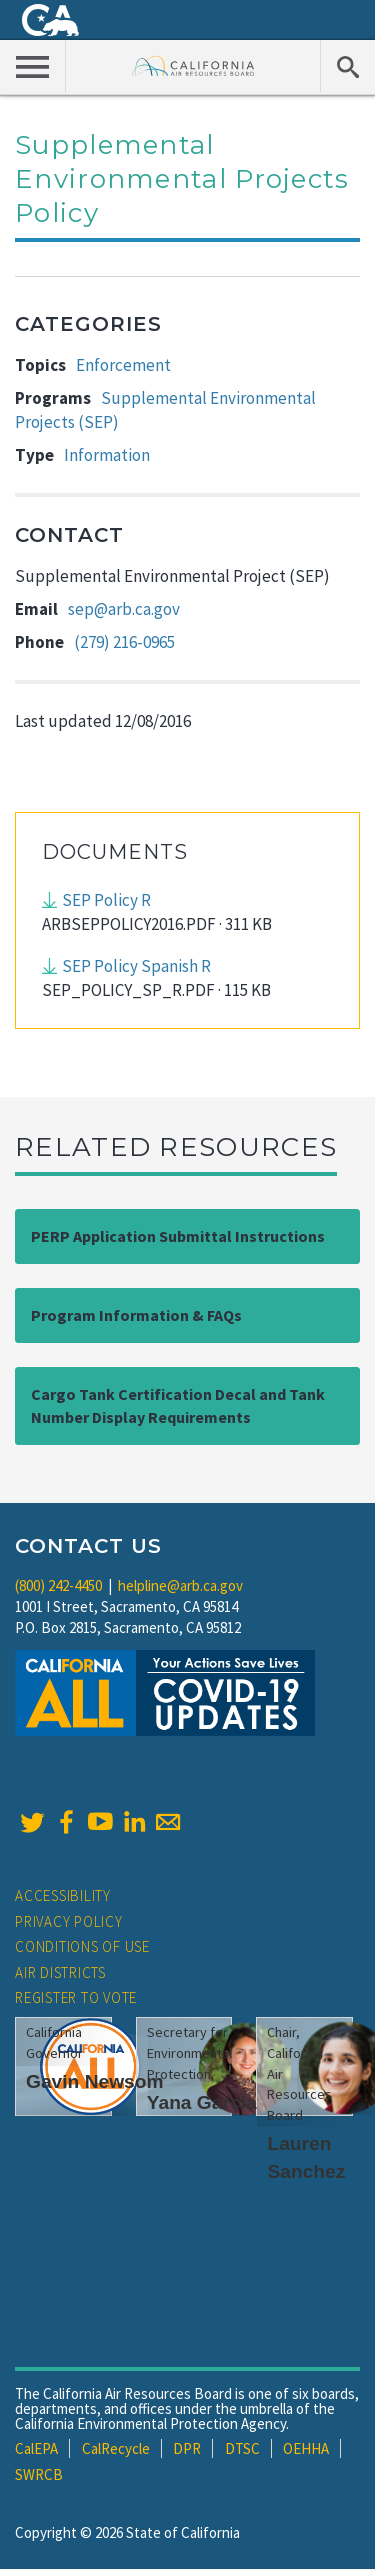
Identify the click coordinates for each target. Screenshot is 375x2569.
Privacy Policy (69, 1921)
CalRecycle (116, 2448)
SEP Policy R (106, 900)
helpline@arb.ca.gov (180, 1585)
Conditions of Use (82, 1946)
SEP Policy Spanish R (136, 966)
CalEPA (36, 2448)
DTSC (242, 2448)
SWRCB (39, 2474)
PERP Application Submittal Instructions (178, 1236)
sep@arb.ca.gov (124, 609)
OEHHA (306, 2448)
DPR (187, 2448)
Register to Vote (76, 1997)
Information (107, 455)
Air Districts (60, 1972)
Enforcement (123, 365)
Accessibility (63, 1895)
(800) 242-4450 (58, 1585)
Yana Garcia (202, 2102)
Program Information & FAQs (136, 1315)
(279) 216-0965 (124, 642)
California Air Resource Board (193, 65)
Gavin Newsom (95, 2081)
